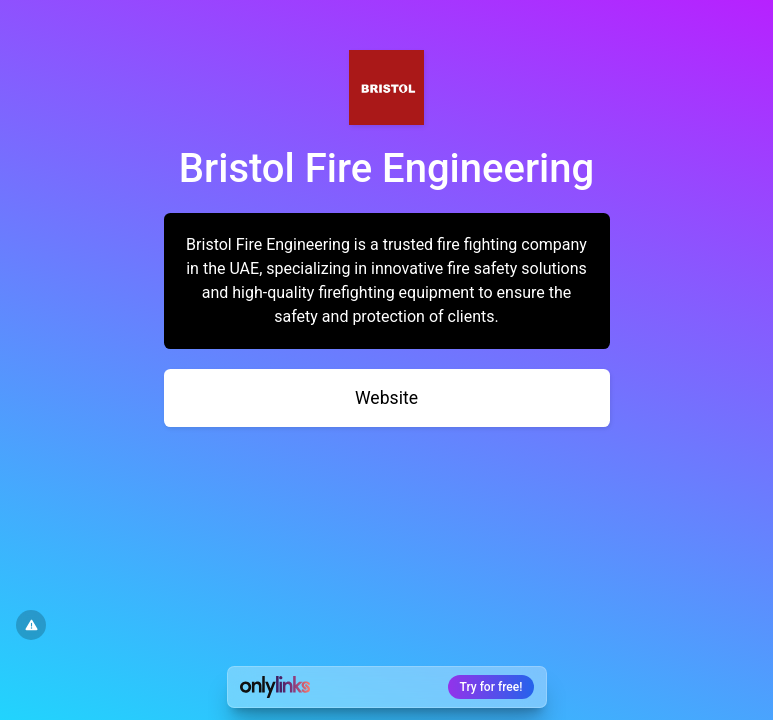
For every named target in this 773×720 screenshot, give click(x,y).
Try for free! (491, 687)
